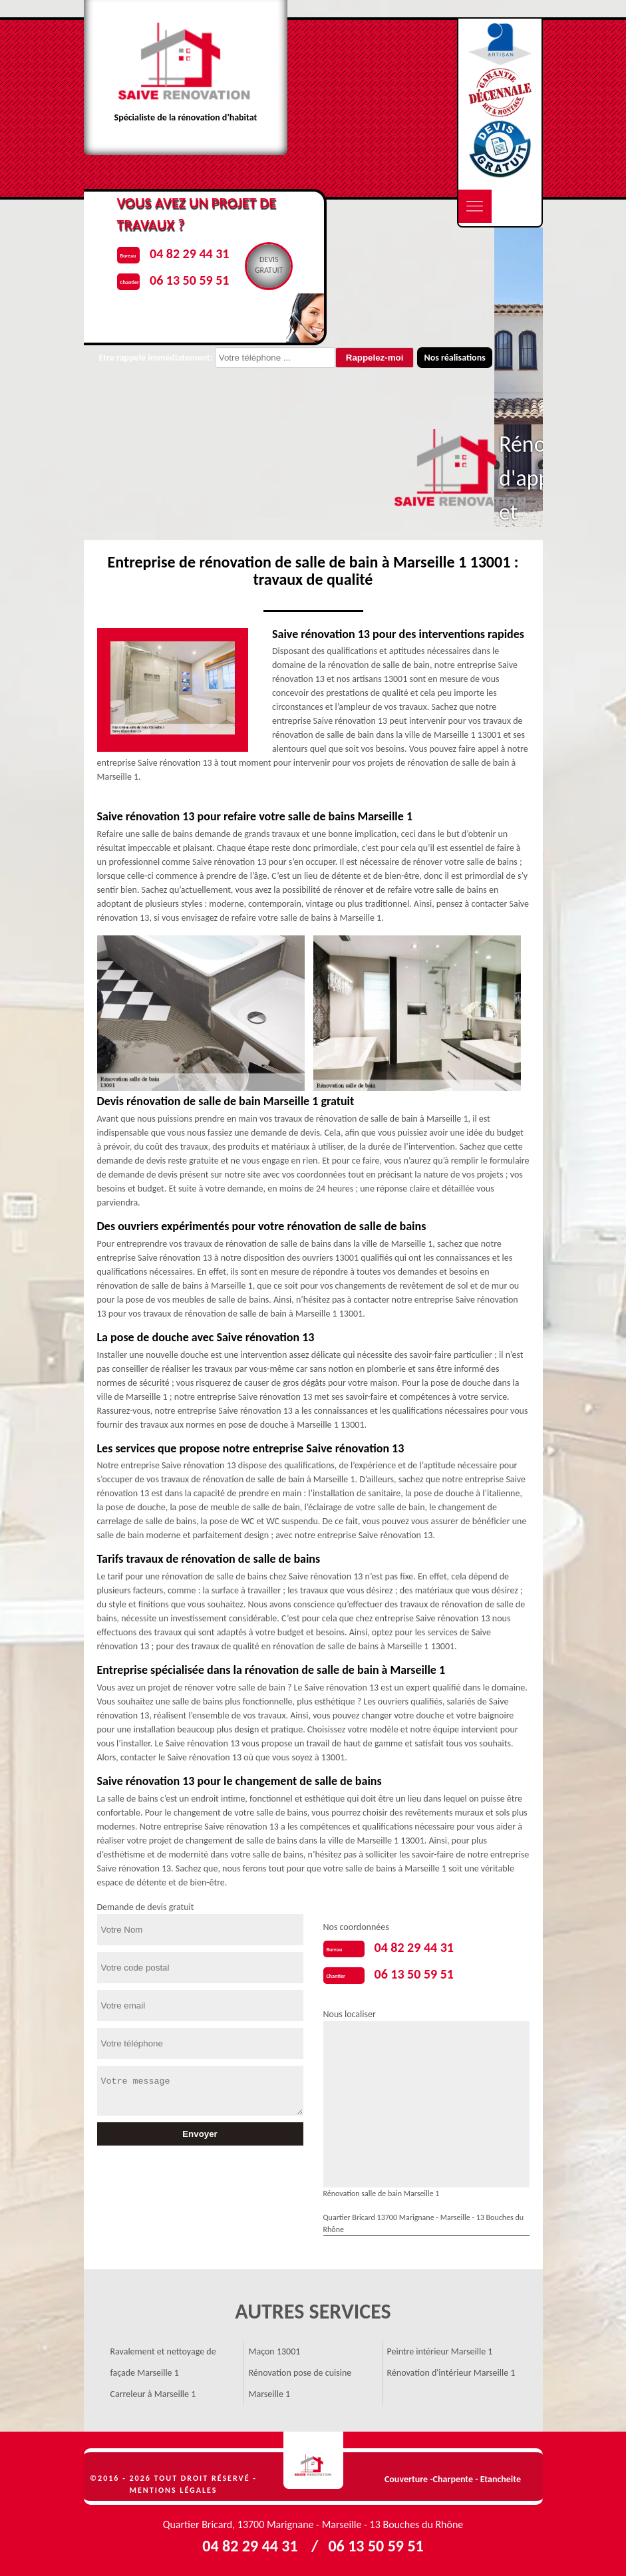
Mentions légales (174, 2490)
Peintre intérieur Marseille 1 (440, 2351)
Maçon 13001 (275, 2351)
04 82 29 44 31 (414, 1947)
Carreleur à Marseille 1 (153, 2394)
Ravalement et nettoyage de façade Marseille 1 (163, 2362)
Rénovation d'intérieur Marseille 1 (451, 2372)
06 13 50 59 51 (414, 1974)
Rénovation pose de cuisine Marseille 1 (300, 2383)
